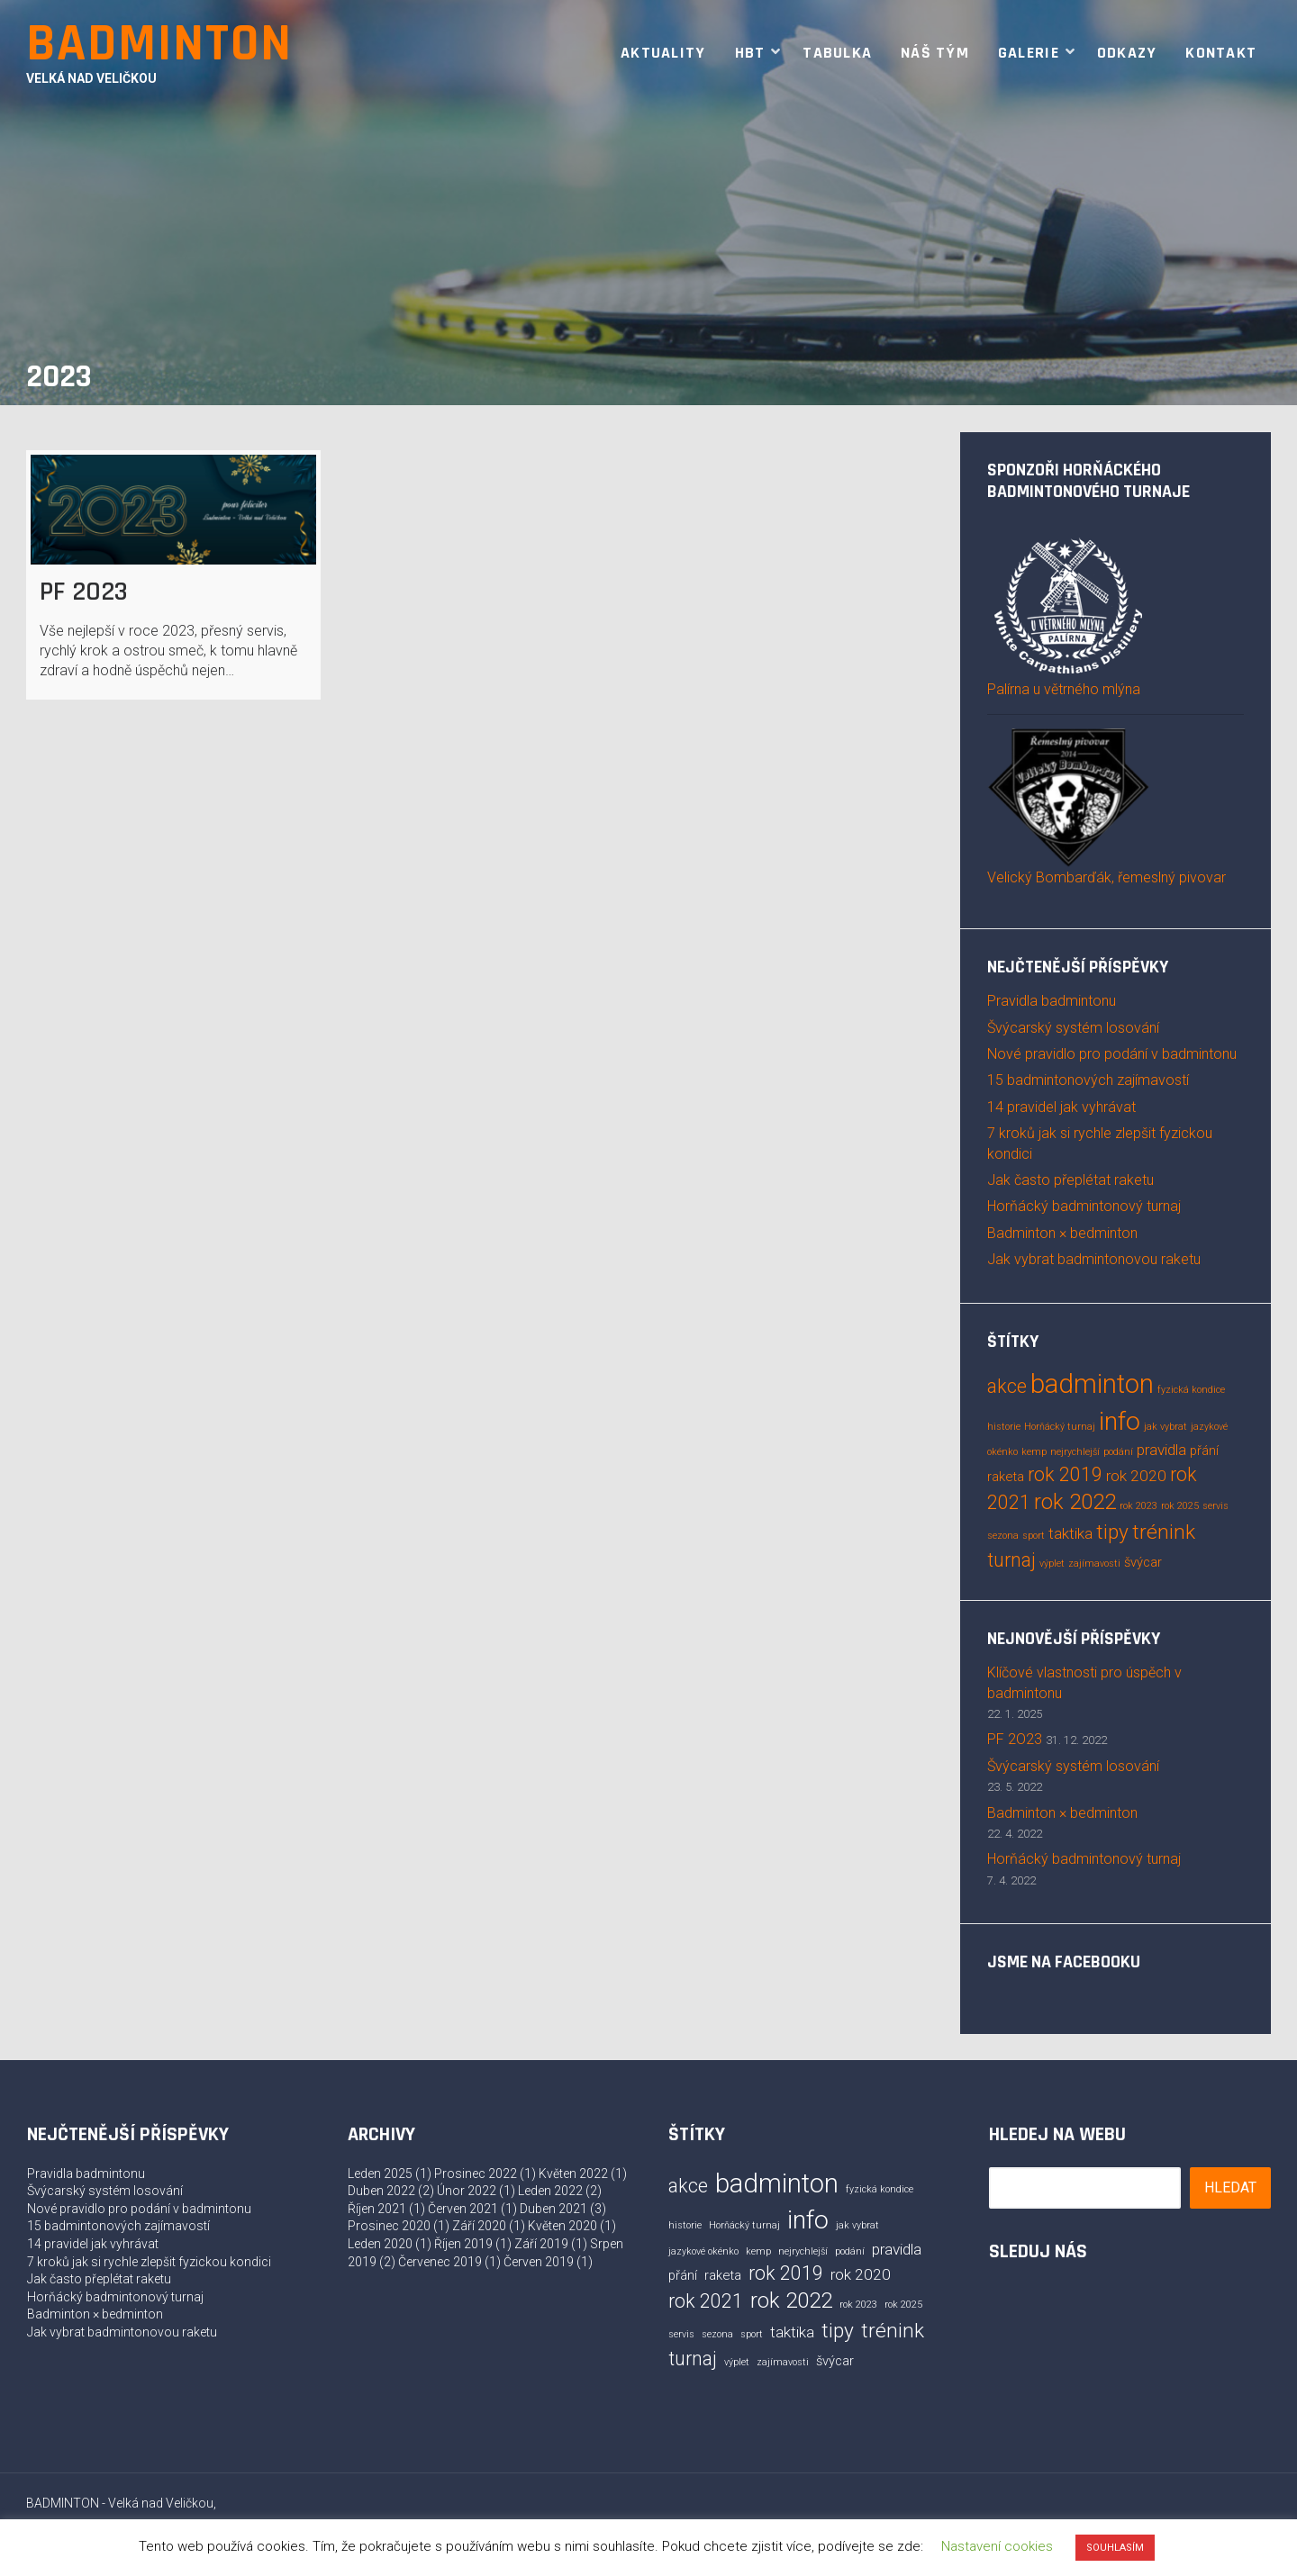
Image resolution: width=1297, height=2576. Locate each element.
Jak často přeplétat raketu (1070, 1180)
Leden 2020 (380, 2244)
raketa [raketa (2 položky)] (1005, 1477)
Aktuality (663, 52)
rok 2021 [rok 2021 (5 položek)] (705, 2301)
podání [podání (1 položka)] (1118, 1452)
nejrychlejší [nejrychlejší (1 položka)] (1075, 1452)
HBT (750, 52)
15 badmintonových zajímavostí (1088, 1080)
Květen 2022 (573, 2173)
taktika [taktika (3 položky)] (1070, 1533)
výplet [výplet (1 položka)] (1052, 1563)
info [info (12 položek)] (1119, 1421)
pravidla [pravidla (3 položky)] (1161, 1450)
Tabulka (837, 52)
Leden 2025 (380, 2173)
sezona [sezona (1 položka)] (1003, 1535)
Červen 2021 (463, 2208)
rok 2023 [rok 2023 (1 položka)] (1138, 1506)
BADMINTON (159, 44)
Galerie (1028, 52)
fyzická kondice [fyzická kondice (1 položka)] (1191, 1390)
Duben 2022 (381, 2190)
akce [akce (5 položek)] (1007, 1386)
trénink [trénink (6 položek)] (1163, 1532)
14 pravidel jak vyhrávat (1061, 1107)
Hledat (1230, 2187)
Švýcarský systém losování (1073, 1027)
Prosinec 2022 (475, 2173)
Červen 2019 (538, 2262)
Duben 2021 (553, 2208)
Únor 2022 (466, 2190)
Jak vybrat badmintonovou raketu (1094, 1259)
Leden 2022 (550, 2190)
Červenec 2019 (440, 2262)
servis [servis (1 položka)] (1215, 1506)
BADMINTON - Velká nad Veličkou (119, 2503)
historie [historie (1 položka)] (1003, 1427)
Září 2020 (479, 2226)
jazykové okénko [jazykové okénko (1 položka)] (703, 2251)
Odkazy (1127, 52)
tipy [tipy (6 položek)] (1112, 1532)
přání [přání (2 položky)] (1204, 1450)
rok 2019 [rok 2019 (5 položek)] (1065, 1474)
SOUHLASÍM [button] (1115, 2547)
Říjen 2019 (463, 2244)
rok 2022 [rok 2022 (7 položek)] (1075, 1501)
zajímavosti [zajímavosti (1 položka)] (1094, 1563)
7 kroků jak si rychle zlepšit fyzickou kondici (149, 2262)
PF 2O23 (84, 591)
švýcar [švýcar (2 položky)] (1143, 1562)
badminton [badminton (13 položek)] (1092, 1384)
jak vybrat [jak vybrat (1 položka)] (1165, 1427)
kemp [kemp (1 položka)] (1034, 1452)
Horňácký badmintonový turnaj (1084, 1206)
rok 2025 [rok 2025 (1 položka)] (1180, 1506)
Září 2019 (541, 2244)
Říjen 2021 (377, 2208)
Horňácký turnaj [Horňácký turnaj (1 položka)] (1059, 1427)
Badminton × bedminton (1062, 1233)
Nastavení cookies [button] (997, 2546)
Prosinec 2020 (389, 2226)
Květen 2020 (562, 2226)
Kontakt (1220, 52)
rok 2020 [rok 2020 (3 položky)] (1136, 1476)
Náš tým (935, 52)
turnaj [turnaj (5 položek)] (1011, 1560)
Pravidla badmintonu (1051, 1000)
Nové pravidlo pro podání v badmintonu (1112, 1053)
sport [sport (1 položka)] (1033, 1535)
